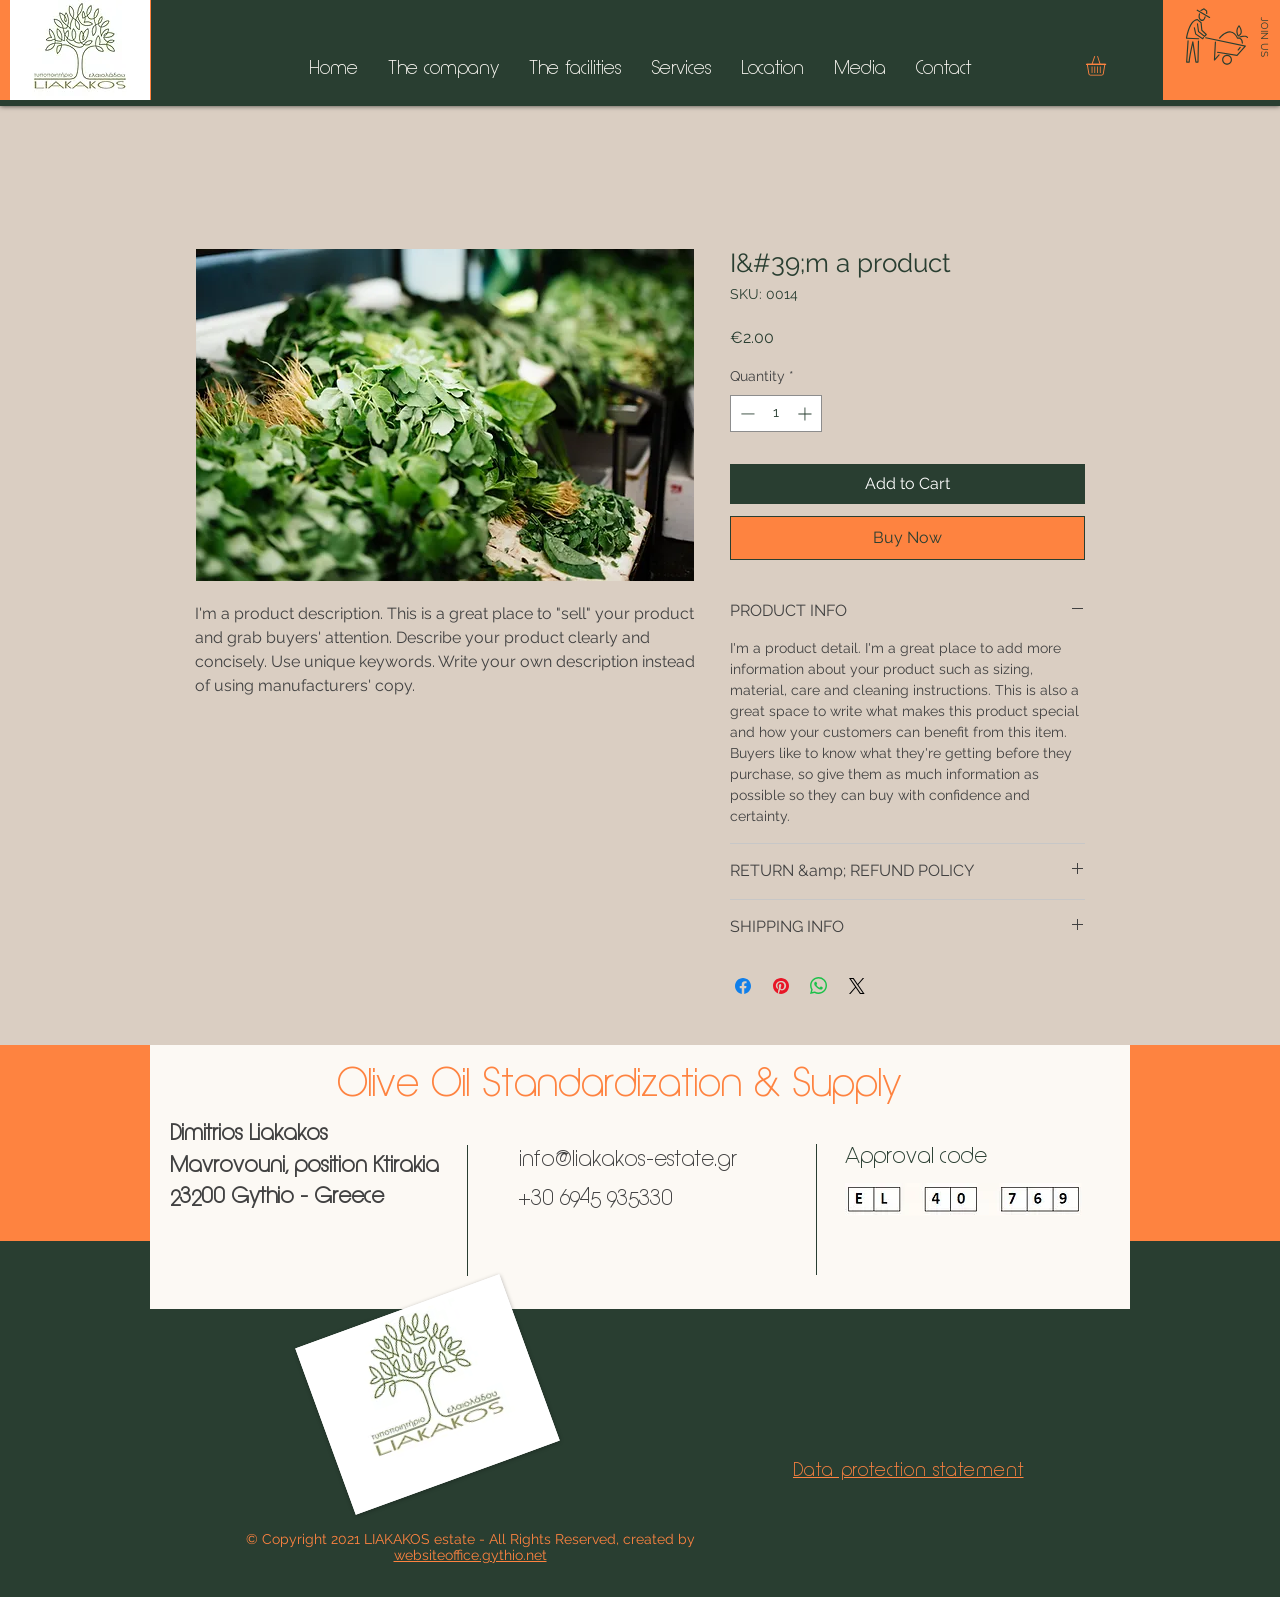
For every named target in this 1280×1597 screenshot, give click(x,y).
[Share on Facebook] (743, 986)
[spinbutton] (776, 413)
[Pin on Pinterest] (781, 986)
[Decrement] (745, 413)
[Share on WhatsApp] (819, 986)
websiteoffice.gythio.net (470, 1555)
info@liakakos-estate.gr (628, 1160)
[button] (1107, 66)
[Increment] (806, 413)
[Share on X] (857, 986)
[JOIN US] (1264, 37)
